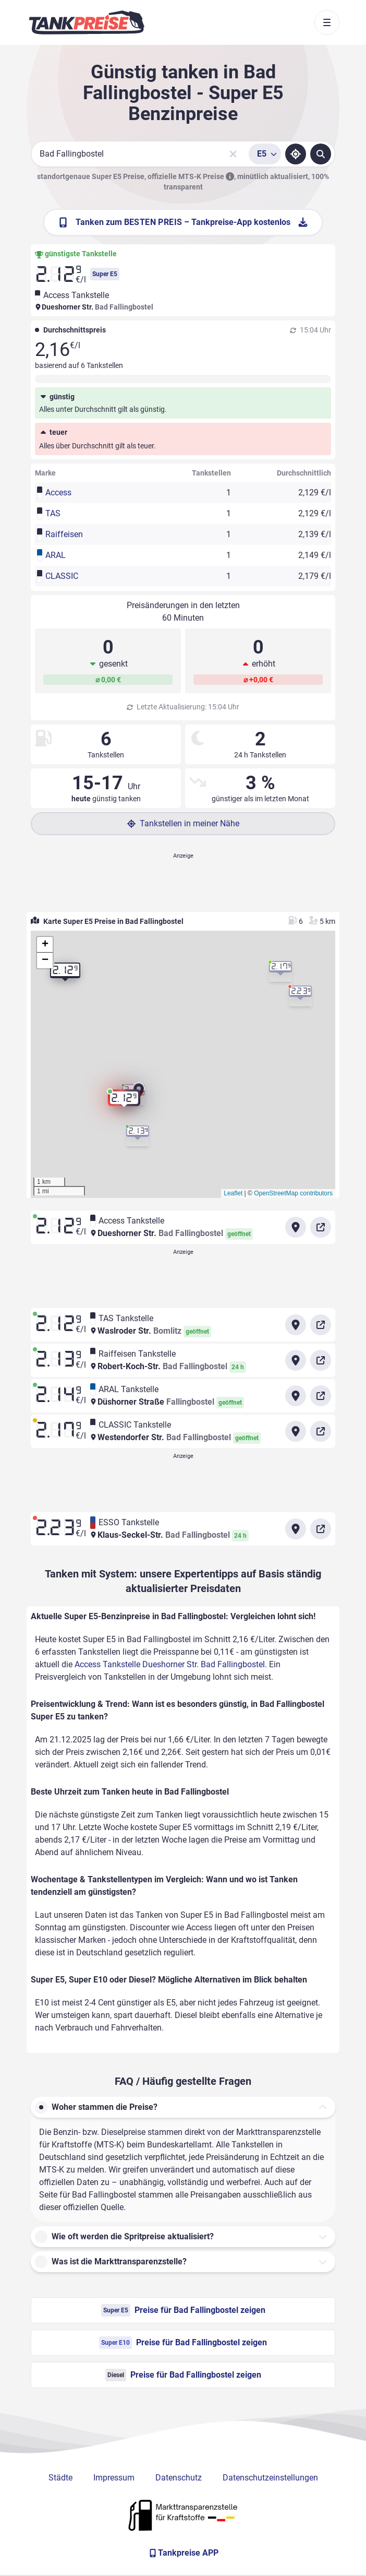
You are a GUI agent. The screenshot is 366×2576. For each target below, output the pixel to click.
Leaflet (233, 1193)
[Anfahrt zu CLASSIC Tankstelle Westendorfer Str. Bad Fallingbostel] (295, 1431)
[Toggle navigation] (326, 22)
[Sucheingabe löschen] (233, 154)
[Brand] (87, 22)
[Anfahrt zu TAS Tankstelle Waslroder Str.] (295, 1324)
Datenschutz (178, 2478)
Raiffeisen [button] (64, 534)
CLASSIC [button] (61, 576)
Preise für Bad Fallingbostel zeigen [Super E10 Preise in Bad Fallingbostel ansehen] (183, 2342)
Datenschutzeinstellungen (270, 2478)
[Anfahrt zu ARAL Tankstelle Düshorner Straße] (295, 1395)
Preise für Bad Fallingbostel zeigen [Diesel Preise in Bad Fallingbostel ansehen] (183, 2375)
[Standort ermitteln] (295, 154)
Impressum (114, 2478)
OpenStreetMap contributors (293, 1193)
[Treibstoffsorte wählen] (265, 154)
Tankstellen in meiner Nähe (183, 823)
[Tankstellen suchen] (320, 154)
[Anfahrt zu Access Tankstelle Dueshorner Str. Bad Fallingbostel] (295, 1227)
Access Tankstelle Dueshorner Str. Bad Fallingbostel (170, 1664)
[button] (124, 1101)
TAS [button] (52, 513)
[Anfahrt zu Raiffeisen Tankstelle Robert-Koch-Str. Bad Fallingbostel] (295, 1360)
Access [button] (58, 492)
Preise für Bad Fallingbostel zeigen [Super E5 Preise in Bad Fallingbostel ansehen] (183, 2310)
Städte (60, 2478)
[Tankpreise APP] (183, 2553)
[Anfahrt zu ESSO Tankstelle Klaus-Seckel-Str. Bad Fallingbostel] (295, 1528)
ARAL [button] (55, 555)
